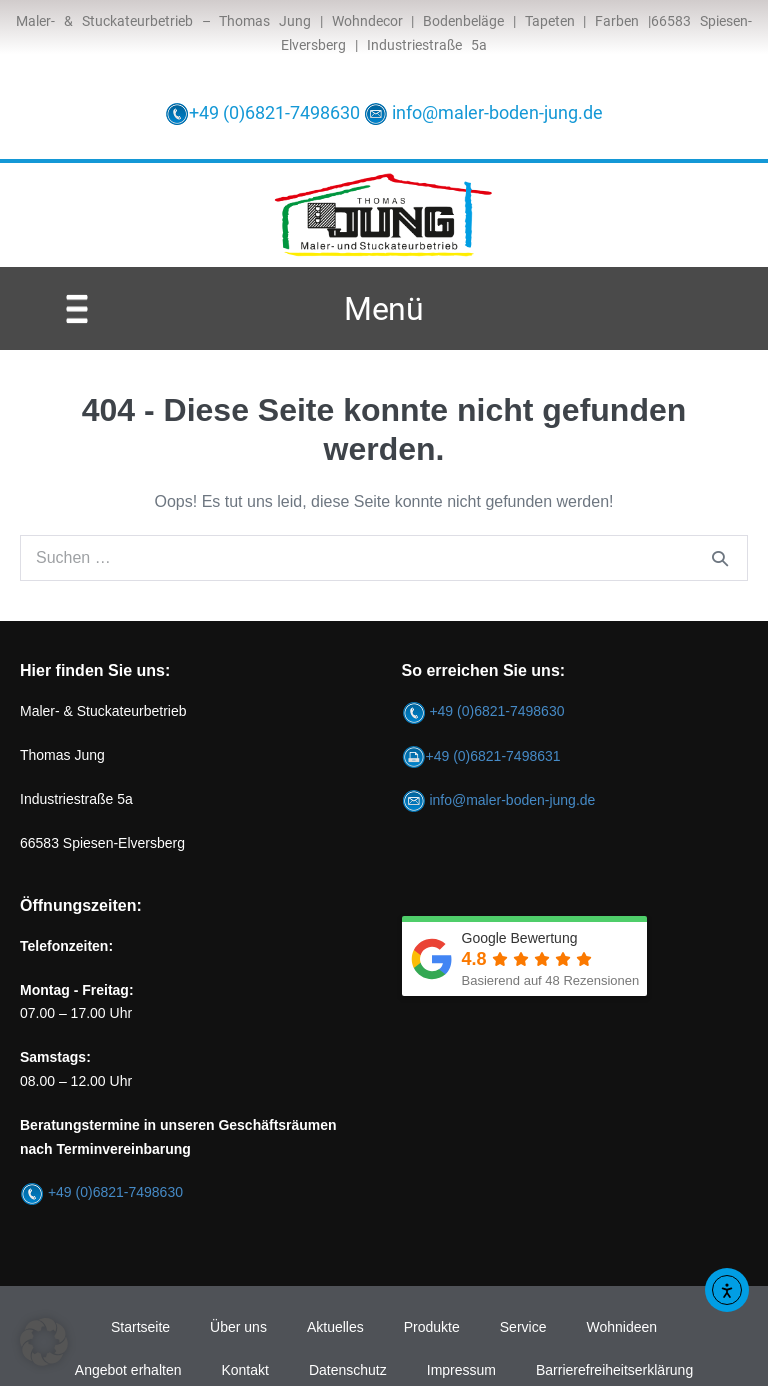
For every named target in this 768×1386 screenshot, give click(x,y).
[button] (44, 1342)
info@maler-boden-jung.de (497, 113)
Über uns (238, 1327)
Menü (384, 309)
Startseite (140, 1327)
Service (523, 1327)
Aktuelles (335, 1327)
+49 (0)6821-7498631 (493, 756)
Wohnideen (621, 1327)
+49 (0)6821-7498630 (274, 113)
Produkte (432, 1327)
